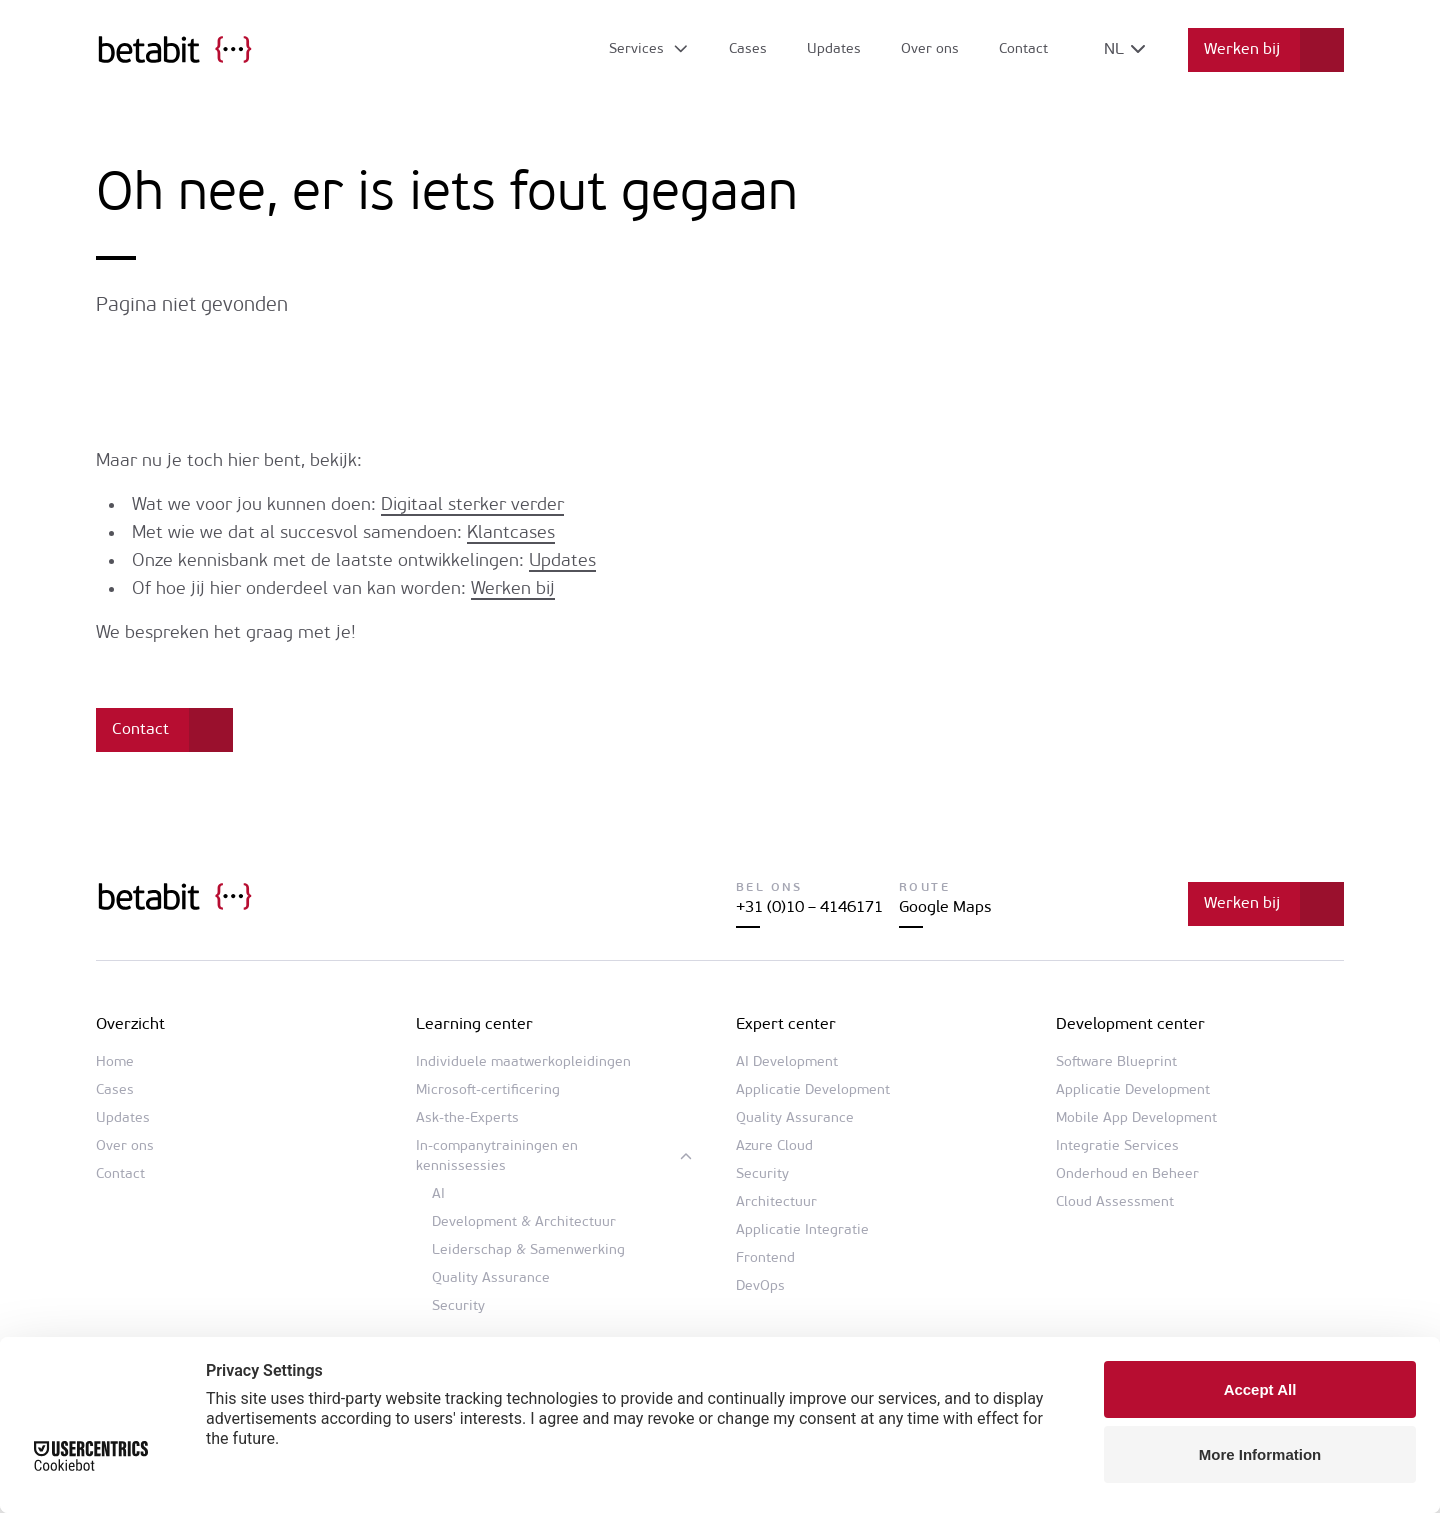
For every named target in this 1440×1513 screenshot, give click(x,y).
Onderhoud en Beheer (1127, 1174)
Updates (834, 49)
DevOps (760, 1286)
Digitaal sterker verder (472, 505)
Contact (1023, 49)
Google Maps (945, 908)
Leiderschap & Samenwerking (528, 1250)
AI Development (787, 1062)
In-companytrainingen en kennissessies (497, 1156)
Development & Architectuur (524, 1222)
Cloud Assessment (1115, 1202)
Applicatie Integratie (802, 1230)
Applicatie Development (813, 1090)
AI (438, 1194)
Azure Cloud (774, 1146)
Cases (748, 49)
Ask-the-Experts (467, 1118)
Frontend (765, 1258)
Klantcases (511, 533)
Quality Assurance (491, 1278)
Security (458, 1306)
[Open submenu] (649, 50)
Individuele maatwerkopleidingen (523, 1062)
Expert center (786, 1025)
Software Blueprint (1116, 1062)
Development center (1130, 1025)
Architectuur (776, 1202)
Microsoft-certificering (488, 1090)
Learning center (474, 1025)
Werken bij (1242, 50)
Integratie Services (1117, 1146)
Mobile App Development (1136, 1118)
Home (115, 1062)
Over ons (930, 49)
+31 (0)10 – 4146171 (809, 908)
